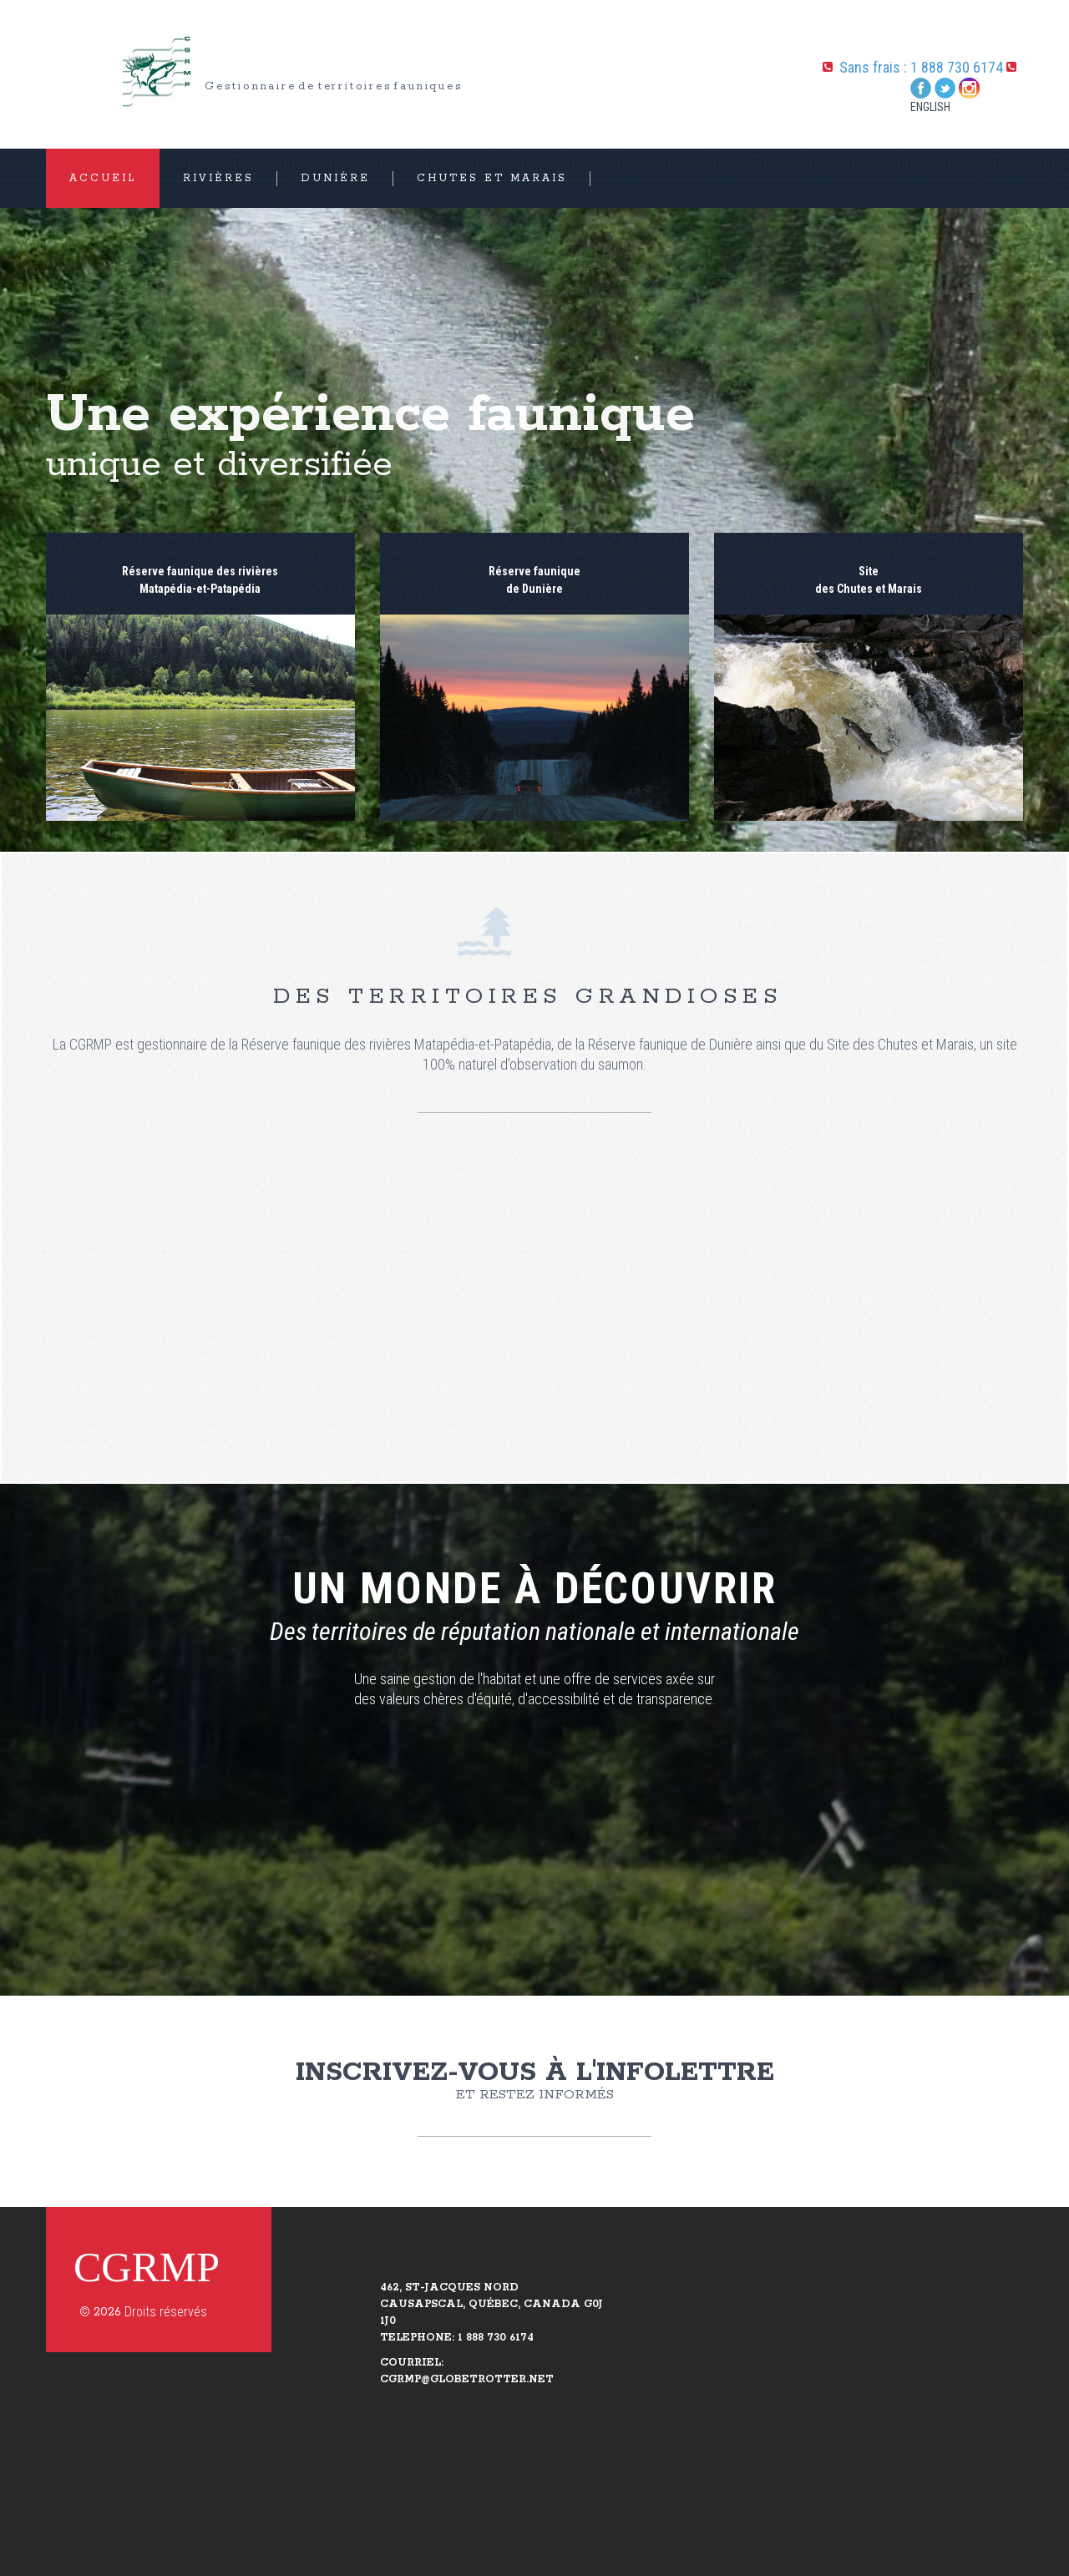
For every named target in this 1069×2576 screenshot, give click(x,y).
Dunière (335, 178)
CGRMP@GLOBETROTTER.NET (467, 2379)
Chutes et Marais (492, 178)
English (930, 107)
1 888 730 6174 (956, 67)
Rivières (218, 178)
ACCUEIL (102, 178)
